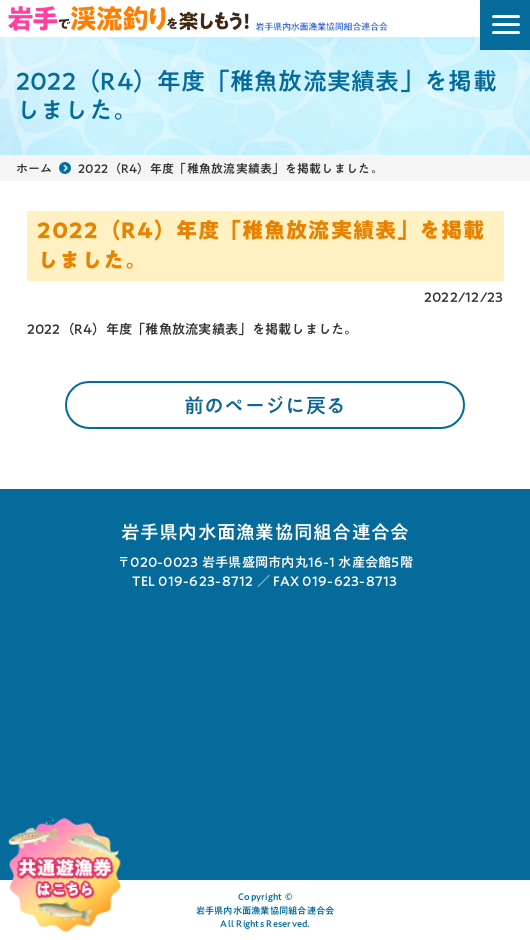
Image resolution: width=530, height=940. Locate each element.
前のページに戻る (265, 405)
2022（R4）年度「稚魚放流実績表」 (139, 329)
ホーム (34, 168)
